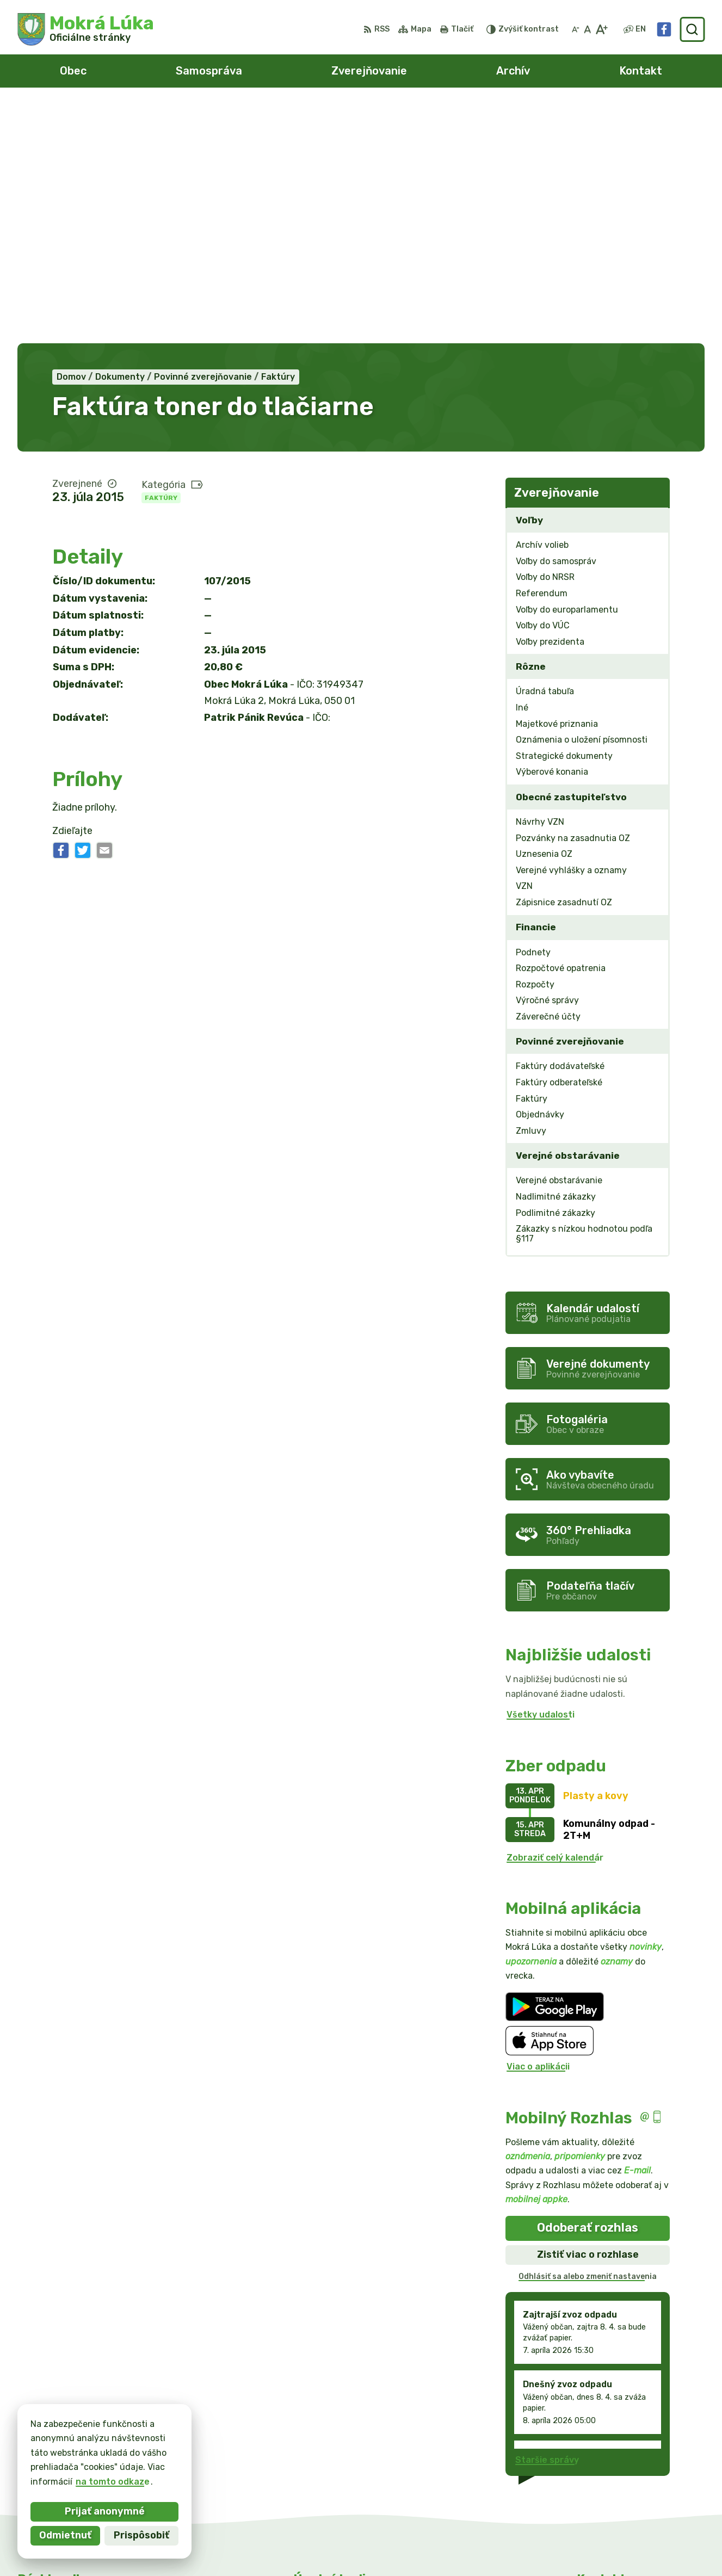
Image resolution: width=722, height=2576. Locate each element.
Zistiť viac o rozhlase (588, 2015)
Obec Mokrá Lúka (516, 2547)
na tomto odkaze (113, 2481)
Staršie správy (547, 2220)
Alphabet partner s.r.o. (351, 2547)
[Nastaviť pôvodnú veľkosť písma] (587, 29)
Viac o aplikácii (538, 1827)
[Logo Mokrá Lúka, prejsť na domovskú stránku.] (85, 29)
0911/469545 (606, 2462)
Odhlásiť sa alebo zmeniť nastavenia (588, 2036)
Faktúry (161, 258)
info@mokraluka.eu (619, 2475)
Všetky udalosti (541, 1475)
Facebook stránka (617, 2487)
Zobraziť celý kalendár (555, 1618)
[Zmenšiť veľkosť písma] (576, 29)
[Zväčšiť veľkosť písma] (601, 29)
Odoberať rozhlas (587, 1988)
